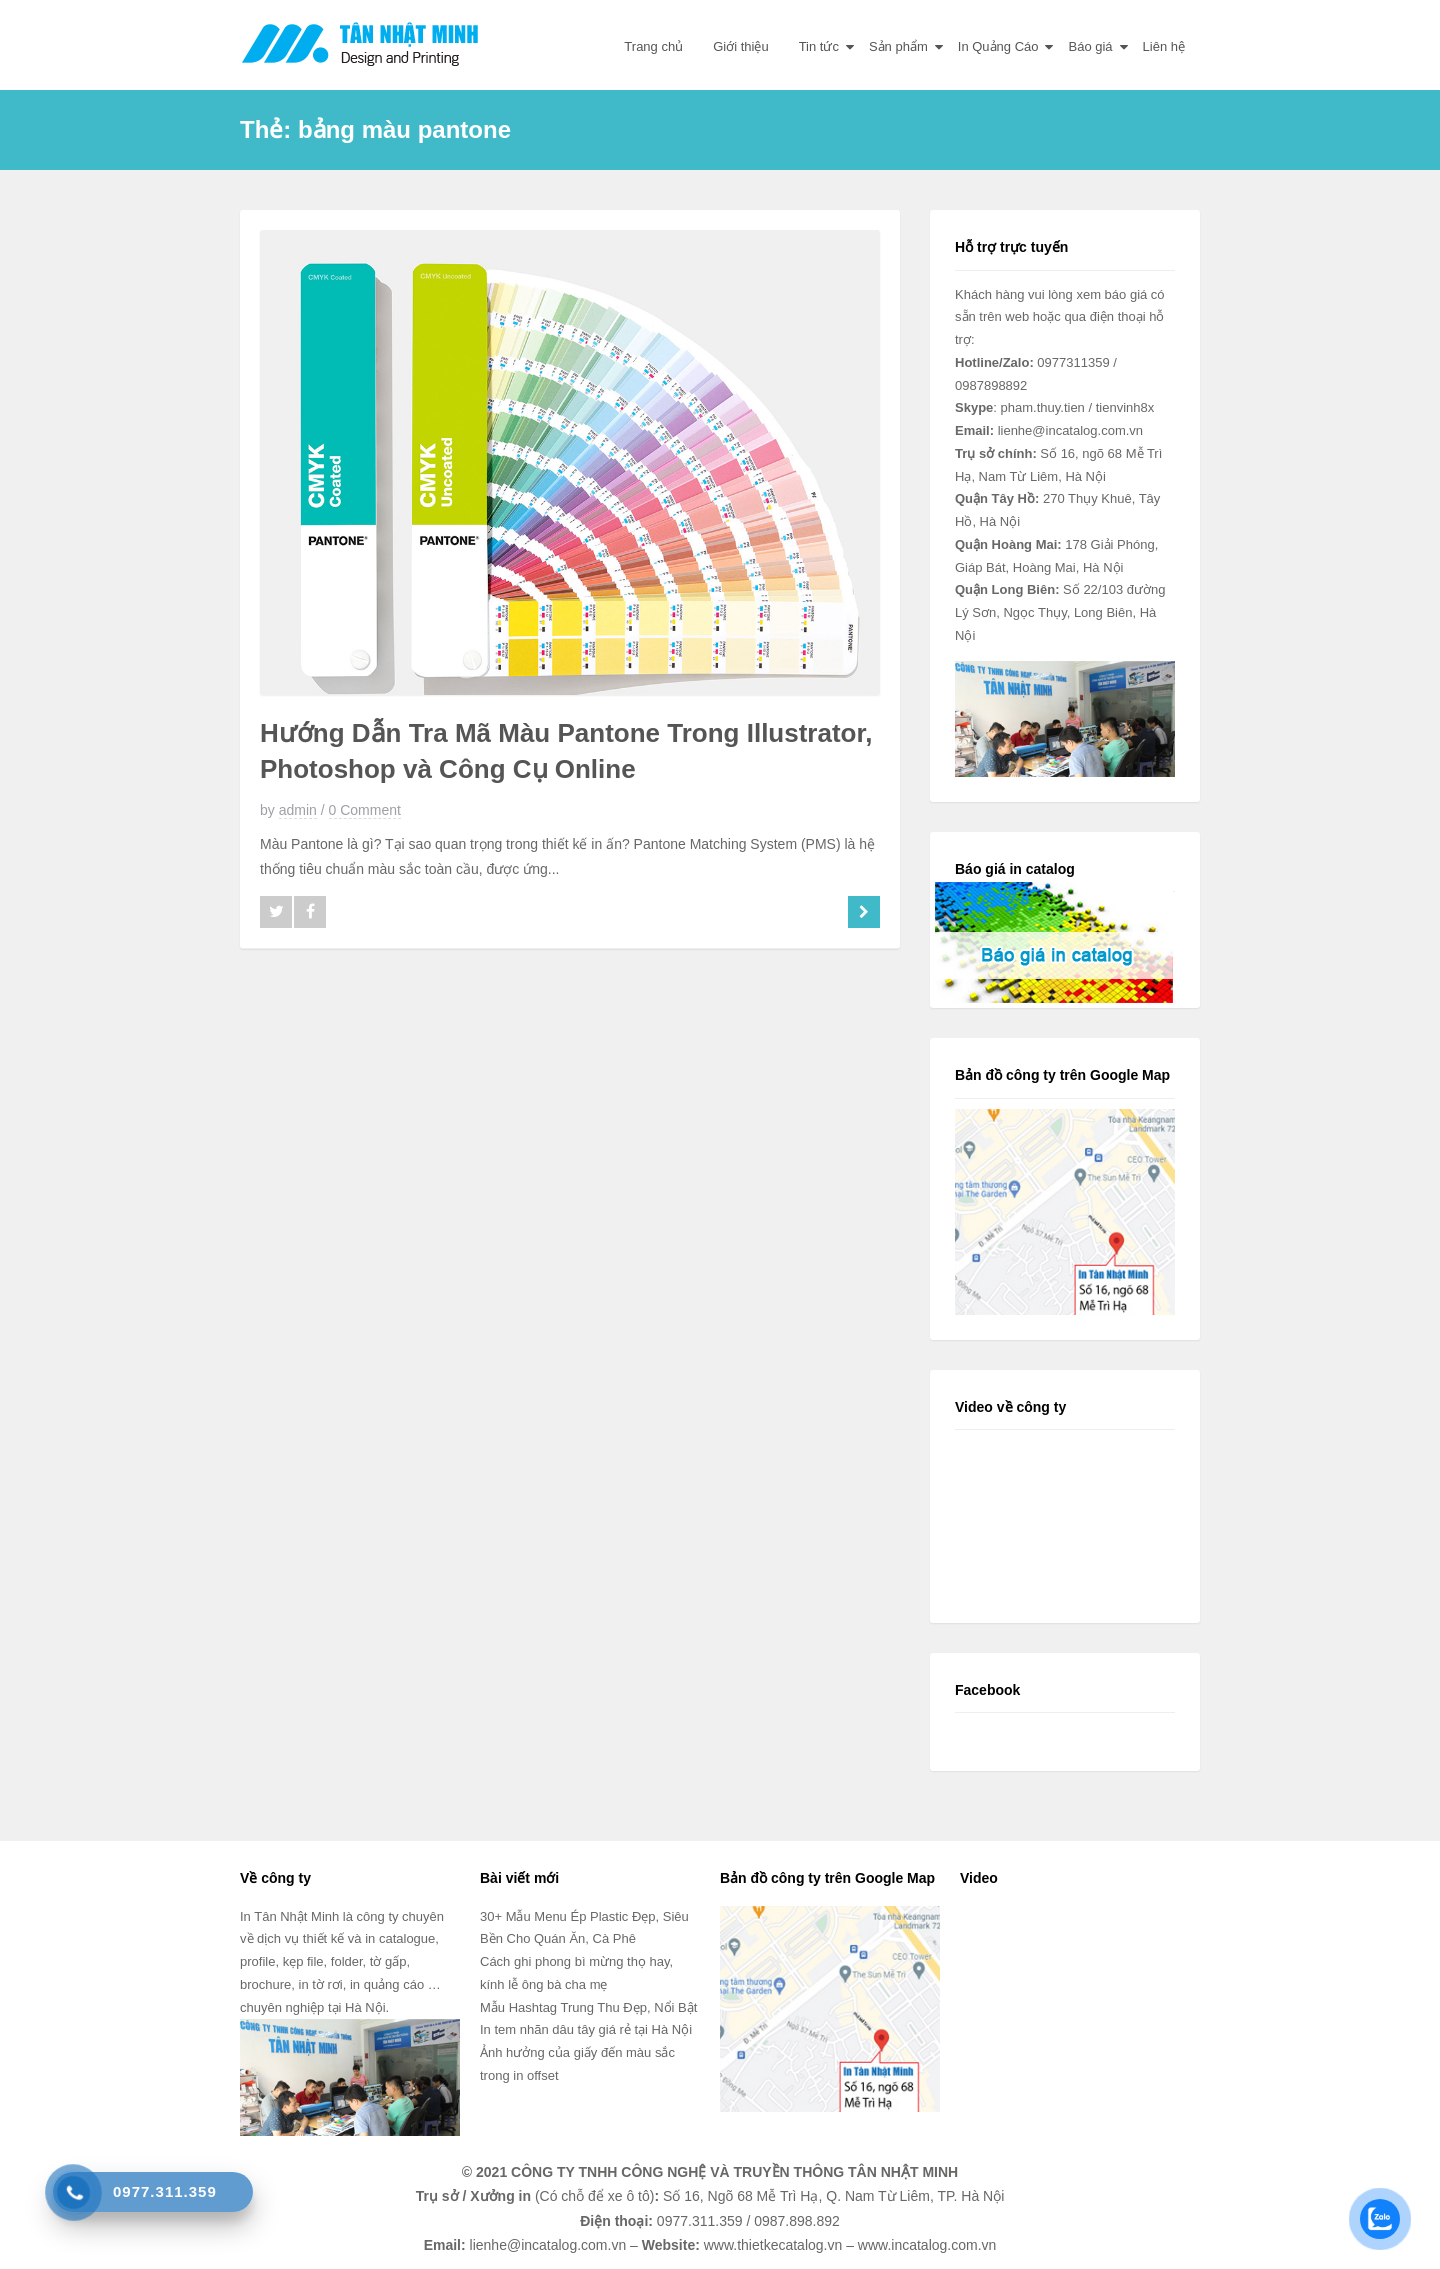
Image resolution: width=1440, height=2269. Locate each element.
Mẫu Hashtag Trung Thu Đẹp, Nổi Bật (588, 2007)
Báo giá (1090, 46)
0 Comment (365, 810)
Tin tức (819, 46)
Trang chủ (653, 46)
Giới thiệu (740, 46)
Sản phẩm (898, 46)
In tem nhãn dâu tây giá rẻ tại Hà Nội (586, 2029)
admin (298, 810)
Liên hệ (1164, 46)
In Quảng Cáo (998, 46)
